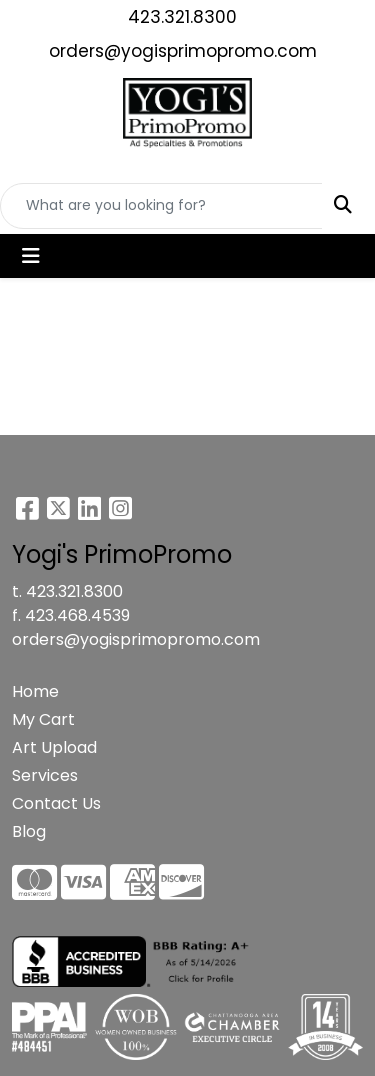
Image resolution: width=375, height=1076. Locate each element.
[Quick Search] (161, 206)
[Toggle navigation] (31, 256)
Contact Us (56, 803)
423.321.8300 (182, 17)
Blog (29, 831)
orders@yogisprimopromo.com (183, 51)
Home (35, 691)
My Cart (43, 719)
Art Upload (54, 747)
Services (45, 775)
